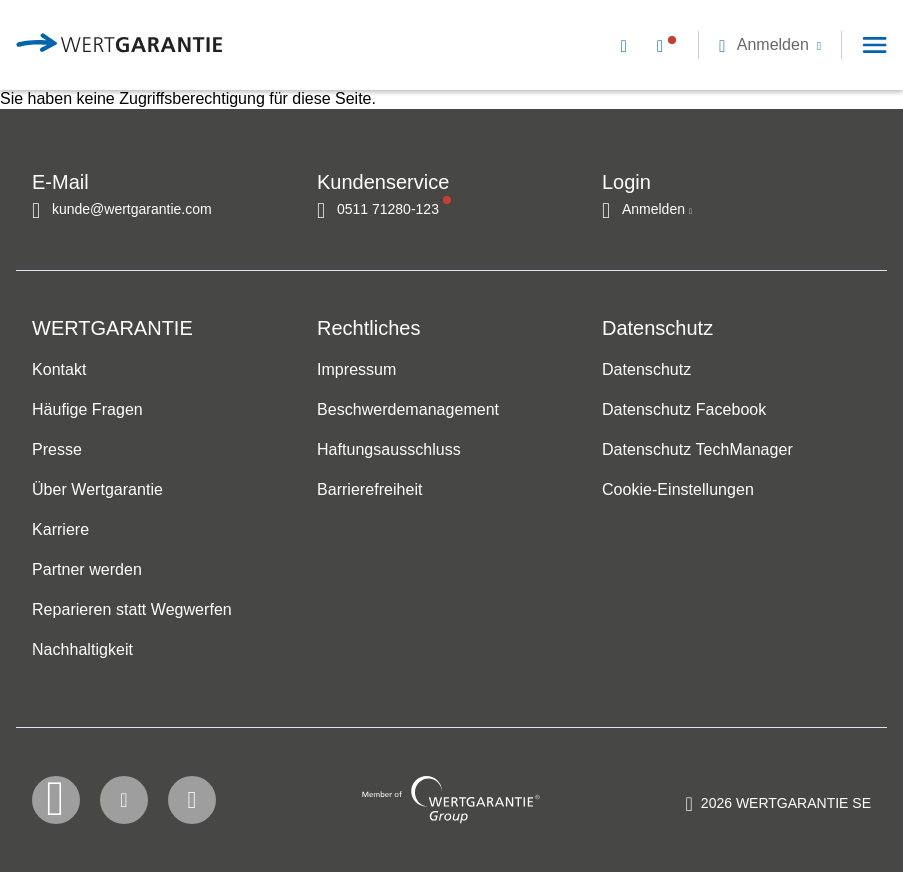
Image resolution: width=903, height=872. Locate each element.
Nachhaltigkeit (82, 649)
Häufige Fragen (87, 409)
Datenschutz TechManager (697, 449)
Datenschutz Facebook (684, 409)
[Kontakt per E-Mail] (628, 44)
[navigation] (741, 45)
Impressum (356, 369)
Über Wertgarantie (97, 489)
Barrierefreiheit (369, 489)
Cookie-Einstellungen (678, 489)
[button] (770, 44)
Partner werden (87, 569)
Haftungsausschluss (389, 449)
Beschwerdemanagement (408, 409)
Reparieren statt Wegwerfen (132, 609)
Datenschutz (646, 369)
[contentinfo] (778, 807)
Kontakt (59, 369)
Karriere (60, 529)
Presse (57, 449)
